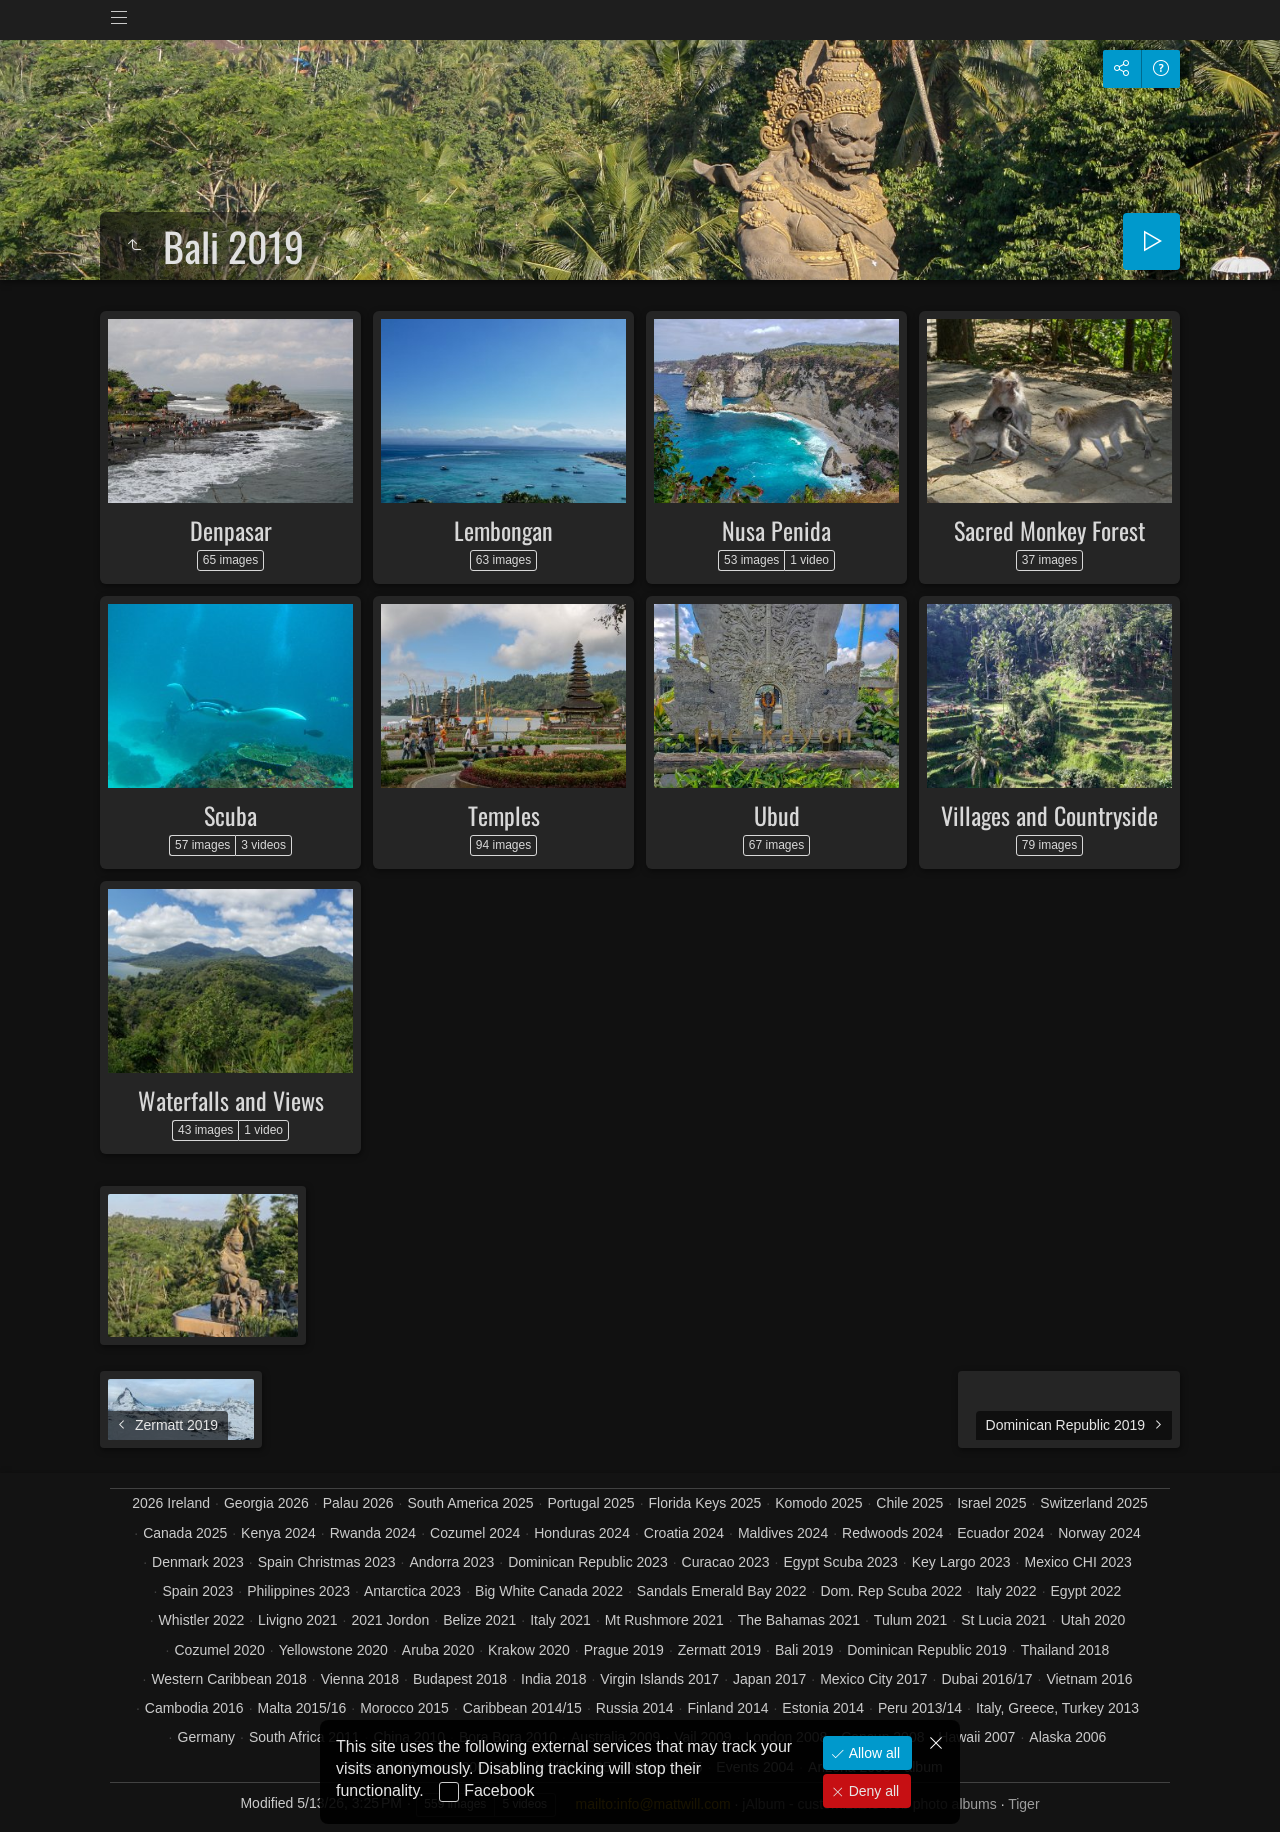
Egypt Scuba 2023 (840, 1562)
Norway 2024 (1099, 1533)
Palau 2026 (358, 1503)
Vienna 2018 (360, 1679)
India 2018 (553, 1679)
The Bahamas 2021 (799, 1620)
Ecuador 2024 (1000, 1533)
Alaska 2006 (1067, 1737)
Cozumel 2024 (475, 1533)
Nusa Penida (776, 530)
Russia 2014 (635, 1708)
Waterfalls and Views (231, 1100)
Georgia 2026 (266, 1503)
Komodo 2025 (818, 1503)
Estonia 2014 (823, 1708)
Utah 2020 (1093, 1620)
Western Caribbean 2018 (228, 1679)
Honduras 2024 (582, 1533)
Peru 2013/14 (920, 1708)
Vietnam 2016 (1089, 1679)
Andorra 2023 (451, 1562)
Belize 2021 (479, 1620)
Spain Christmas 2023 (327, 1562)
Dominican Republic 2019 (927, 1650)
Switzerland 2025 (1093, 1503)
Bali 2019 (804, 1650)
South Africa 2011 (304, 1737)
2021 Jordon (390, 1620)
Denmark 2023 (198, 1562)
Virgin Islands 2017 (659, 1679)
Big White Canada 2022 (549, 1591)
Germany (207, 1737)
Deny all (872, 1791)
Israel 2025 (991, 1503)
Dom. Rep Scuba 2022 (891, 1591)
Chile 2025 (909, 1503)
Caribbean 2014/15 (522, 1708)
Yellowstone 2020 (333, 1650)
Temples (504, 815)
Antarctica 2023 (412, 1591)
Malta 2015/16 (302, 1708)
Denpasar (231, 530)
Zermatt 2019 (719, 1650)
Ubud (777, 815)
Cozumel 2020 (219, 1650)
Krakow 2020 (529, 1650)
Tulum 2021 (910, 1620)
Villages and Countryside (1049, 815)
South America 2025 (470, 1503)
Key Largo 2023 (961, 1562)
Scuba (230, 815)
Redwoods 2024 (892, 1533)
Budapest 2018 (460, 1679)
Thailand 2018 (1065, 1650)
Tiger (1023, 1804)
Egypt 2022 (1086, 1591)
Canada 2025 (185, 1533)
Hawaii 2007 (976, 1737)
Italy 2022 (1006, 1591)
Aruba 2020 (438, 1650)
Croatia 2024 (684, 1533)
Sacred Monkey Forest (1049, 530)
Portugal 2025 (590, 1503)
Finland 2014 (728, 1708)
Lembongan (503, 530)
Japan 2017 (769, 1679)
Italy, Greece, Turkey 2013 (1057, 1708)
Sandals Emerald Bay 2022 (722, 1591)
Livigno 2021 (297, 1620)
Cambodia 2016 (194, 1708)
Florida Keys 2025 (705, 1503)
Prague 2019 (624, 1650)
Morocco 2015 (404, 1708)
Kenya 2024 (278, 1533)
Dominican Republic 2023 (588, 1562)
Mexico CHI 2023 (1077, 1562)
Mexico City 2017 (873, 1679)
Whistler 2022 (202, 1620)
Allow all (872, 1753)
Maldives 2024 (783, 1533)
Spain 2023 (198, 1591)
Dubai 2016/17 (986, 1679)
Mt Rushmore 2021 (664, 1620)
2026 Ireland (171, 1503)
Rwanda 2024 (373, 1533)
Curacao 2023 (726, 1562)
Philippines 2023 (298, 1591)
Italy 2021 (560, 1620)
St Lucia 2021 (1004, 1620)
